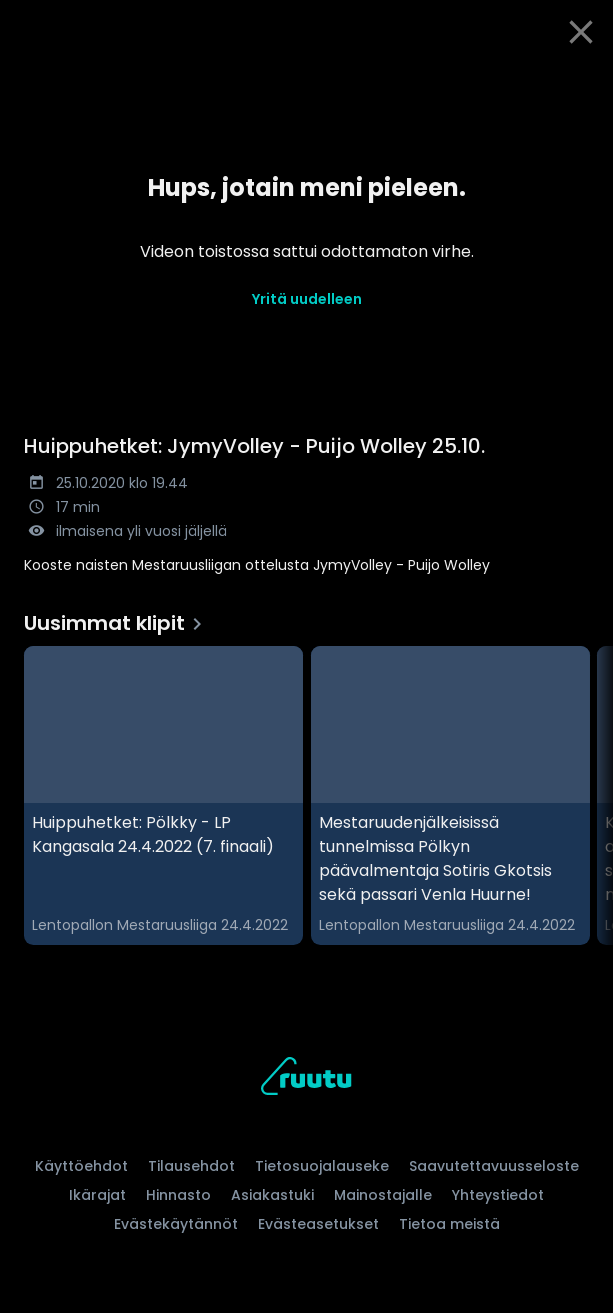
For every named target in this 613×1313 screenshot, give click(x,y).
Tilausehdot (191, 1166)
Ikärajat (97, 1195)
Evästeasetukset (318, 1224)
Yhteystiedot (498, 1195)
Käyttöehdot (81, 1166)
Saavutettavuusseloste (494, 1166)
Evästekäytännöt (176, 1224)
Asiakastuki (272, 1195)
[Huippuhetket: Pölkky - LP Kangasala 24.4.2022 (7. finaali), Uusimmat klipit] (163, 795)
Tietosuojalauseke (322, 1166)
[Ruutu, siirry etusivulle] (306, 1079)
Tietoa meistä (449, 1224)
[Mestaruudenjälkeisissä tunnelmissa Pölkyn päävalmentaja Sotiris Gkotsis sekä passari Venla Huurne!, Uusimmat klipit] (450, 795)
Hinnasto (178, 1195)
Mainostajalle (383, 1195)
